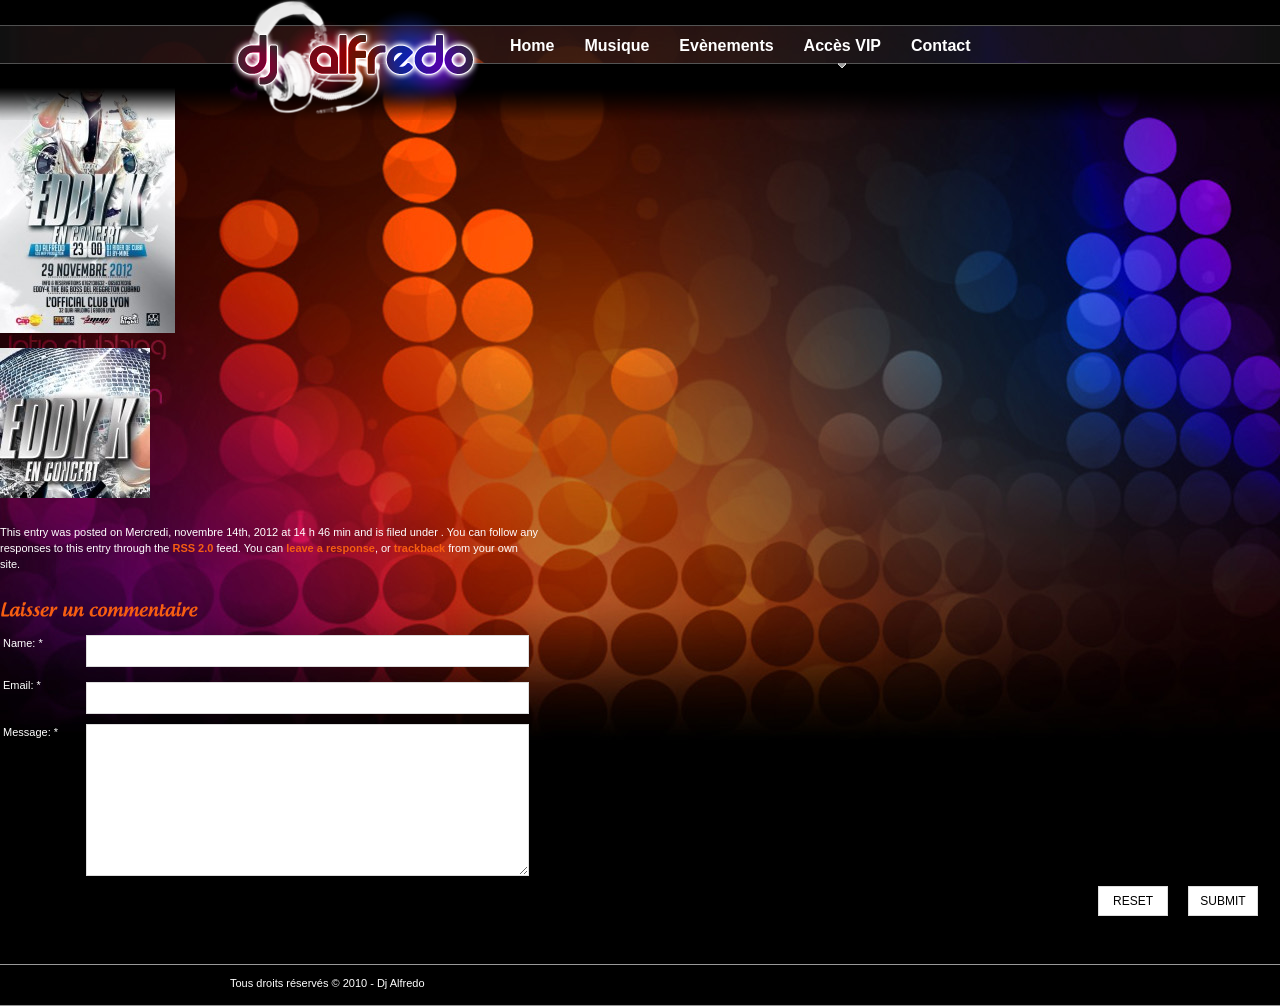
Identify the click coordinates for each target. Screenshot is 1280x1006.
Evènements (726, 45)
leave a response (330, 548)
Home (532, 45)
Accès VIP (842, 45)
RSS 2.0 (192, 548)
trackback (419, 548)
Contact (941, 45)
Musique (616, 45)
